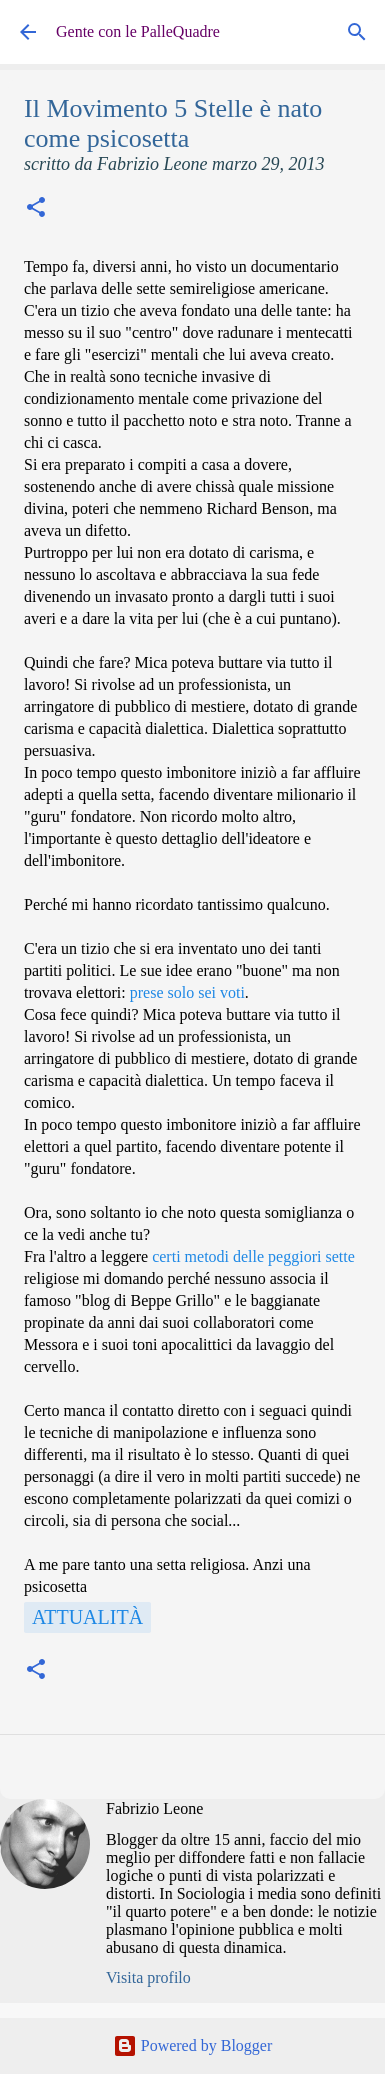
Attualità (87, 1617)
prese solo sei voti (187, 992)
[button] (36, 209)
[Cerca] (357, 32)
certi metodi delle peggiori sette (253, 1256)
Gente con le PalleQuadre (138, 31)
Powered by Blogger (193, 2045)
